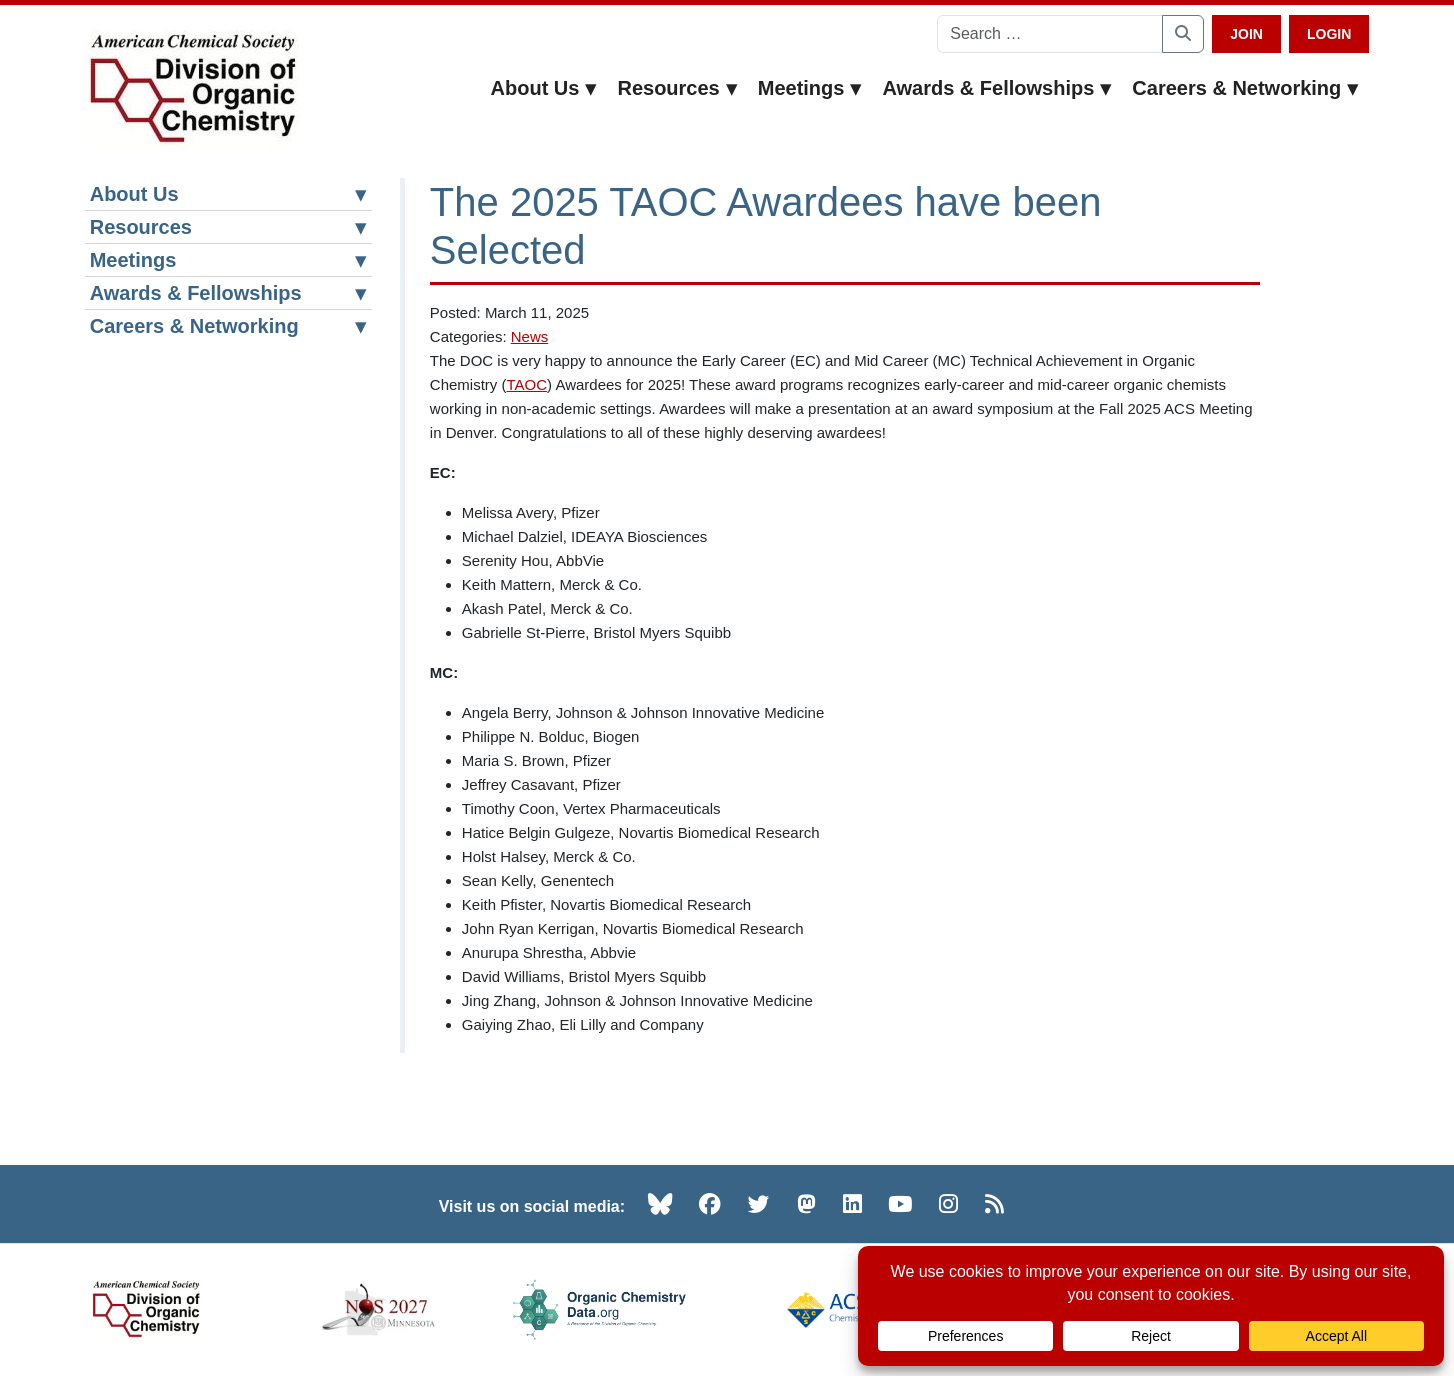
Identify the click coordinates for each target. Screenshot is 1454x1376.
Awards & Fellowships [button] (997, 88)
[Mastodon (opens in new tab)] (806, 1204)
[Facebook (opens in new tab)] (710, 1204)
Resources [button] (677, 88)
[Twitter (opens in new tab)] (759, 1204)
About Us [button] (544, 88)
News (530, 336)
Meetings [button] (810, 88)
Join (1246, 34)
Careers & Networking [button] (1245, 88)
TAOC (527, 384)
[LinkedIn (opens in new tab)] (852, 1204)
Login (1329, 34)
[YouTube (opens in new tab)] (900, 1204)
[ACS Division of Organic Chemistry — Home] (191, 89)
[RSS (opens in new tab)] (994, 1204)
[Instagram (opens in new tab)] (948, 1204)
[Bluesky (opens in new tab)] (660, 1204)
